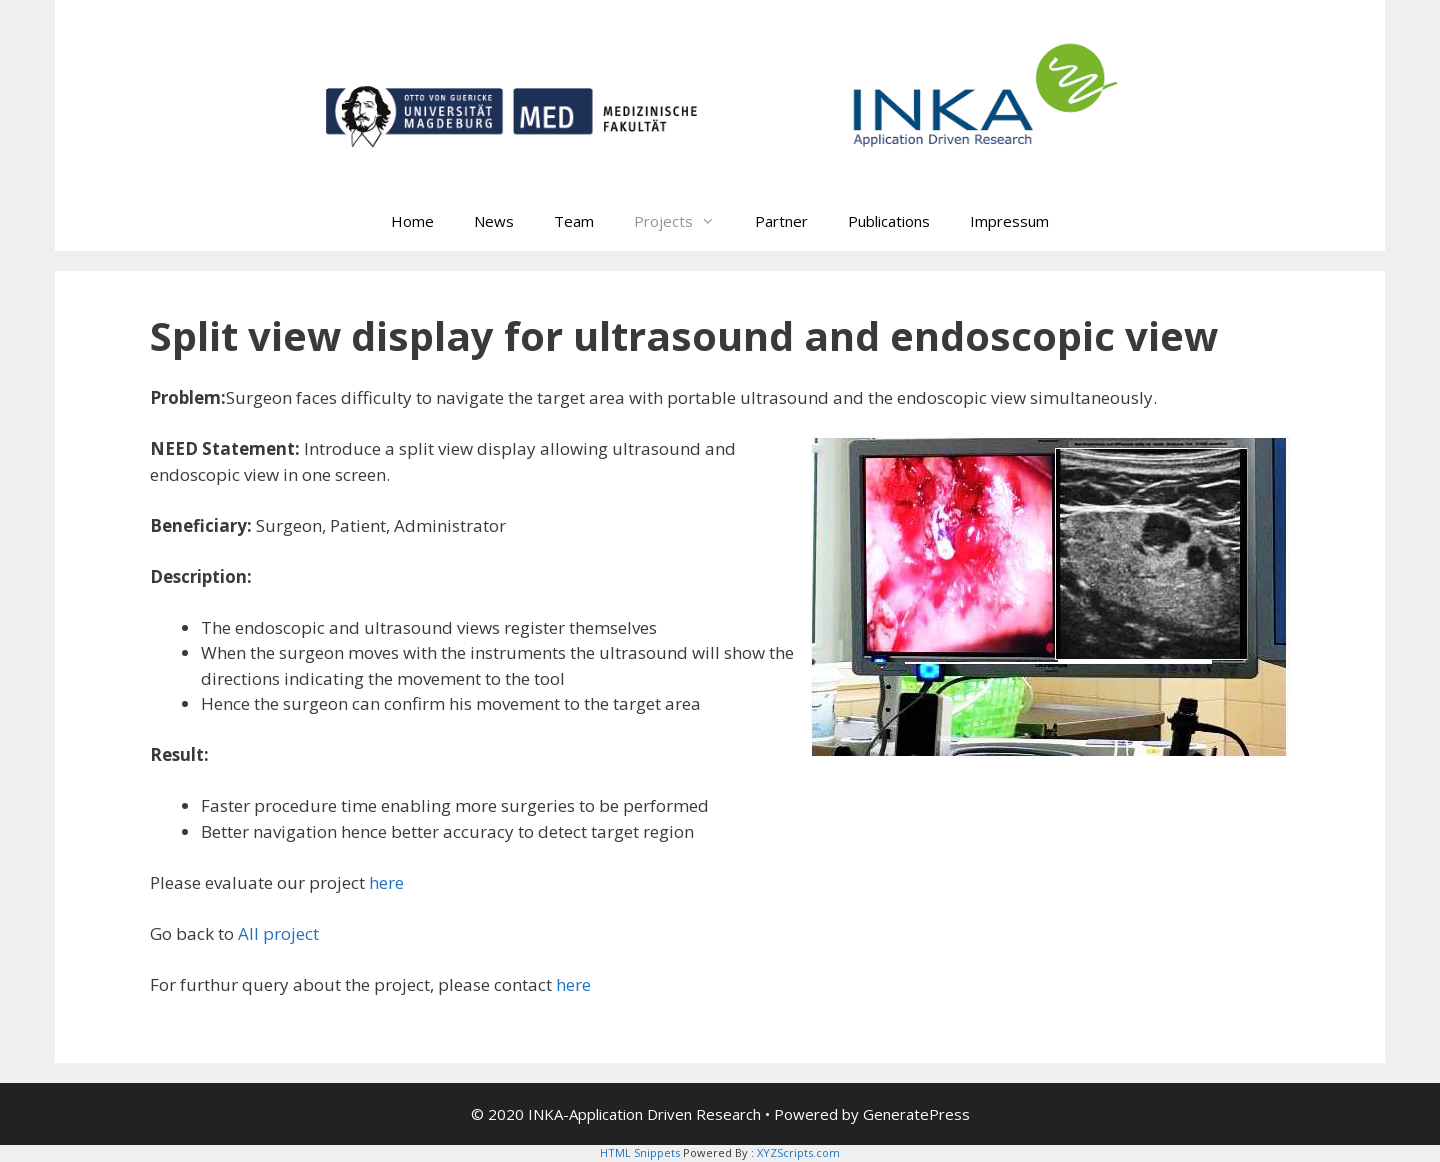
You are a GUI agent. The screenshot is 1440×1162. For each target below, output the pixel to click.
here (386, 882)
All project (278, 933)
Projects (684, 221)
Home (412, 221)
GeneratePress (916, 1114)
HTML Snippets (640, 1152)
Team (574, 221)
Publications (889, 221)
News (494, 221)
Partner (781, 221)
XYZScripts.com (798, 1152)
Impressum (1009, 221)
